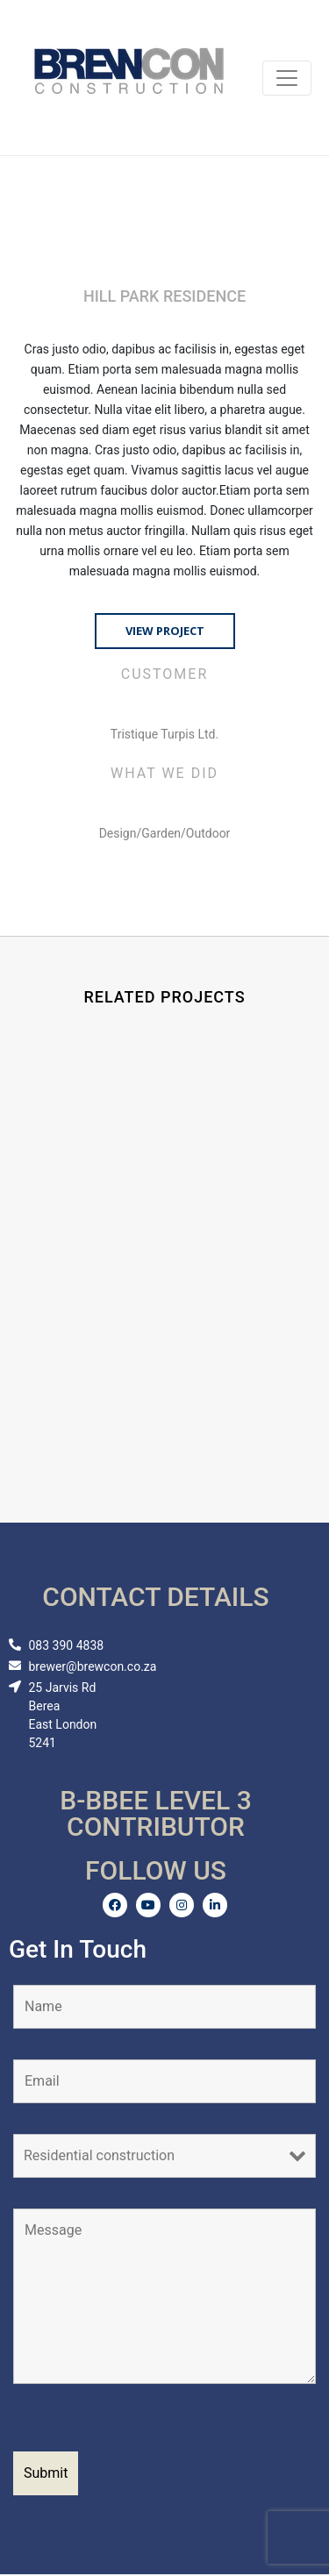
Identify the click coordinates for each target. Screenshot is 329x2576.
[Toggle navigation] (286, 78)
